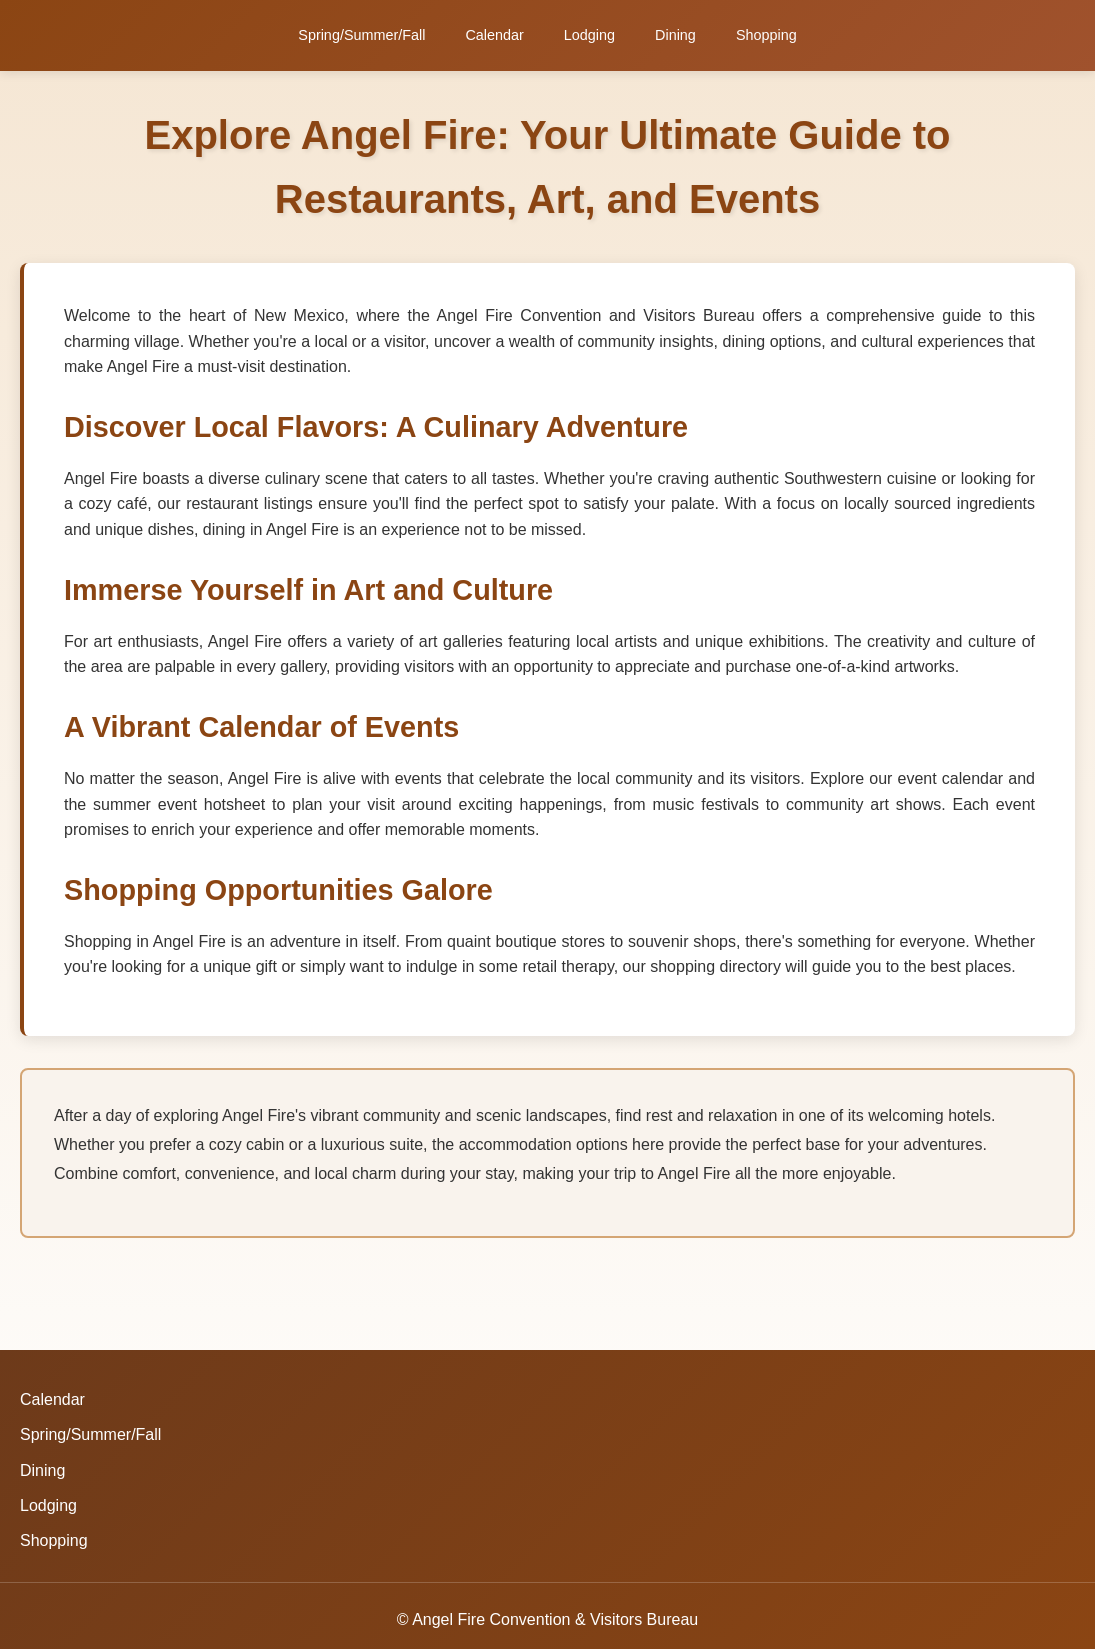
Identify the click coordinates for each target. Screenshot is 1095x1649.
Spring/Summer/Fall (361, 35)
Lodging (589, 35)
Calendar (494, 35)
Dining (675, 35)
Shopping (766, 35)
